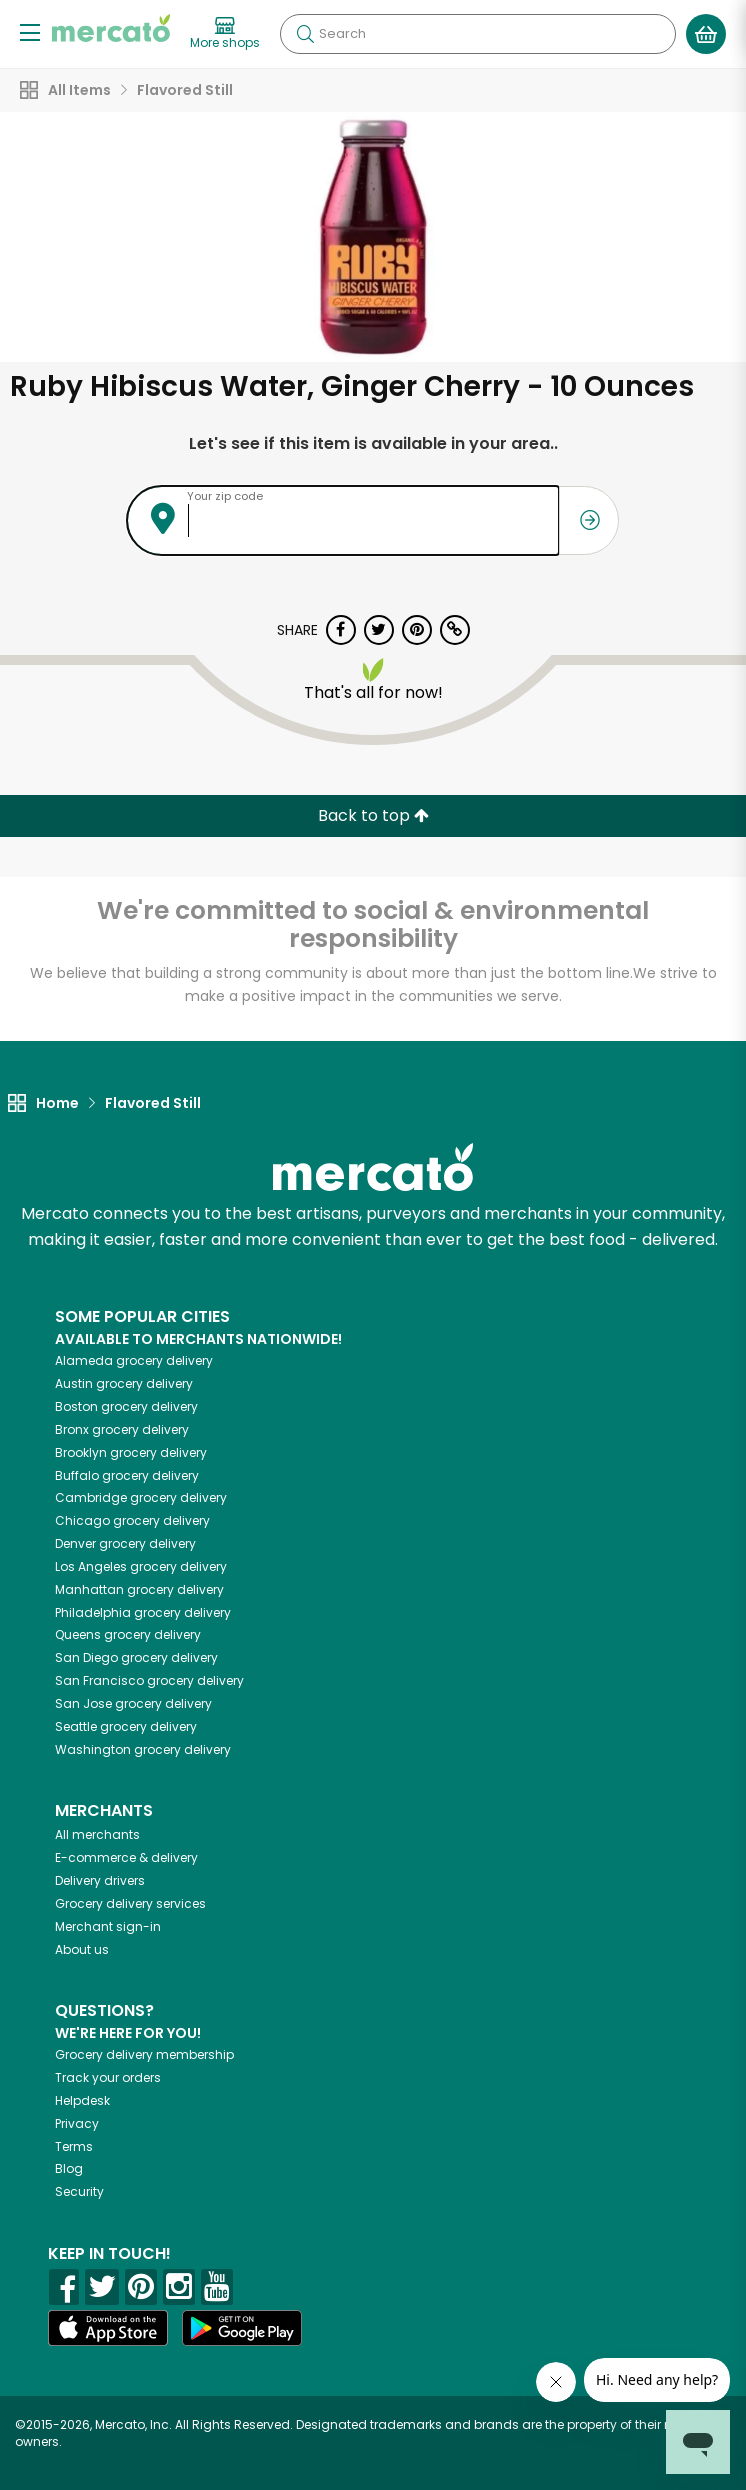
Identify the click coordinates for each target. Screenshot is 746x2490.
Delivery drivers (100, 1880)
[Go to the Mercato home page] (111, 28)
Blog (69, 2168)
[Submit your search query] (305, 34)
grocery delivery (134, 1360)
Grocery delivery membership (144, 2054)
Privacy (77, 2123)
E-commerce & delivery (126, 1857)
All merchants (97, 1834)
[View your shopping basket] (706, 34)
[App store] (108, 2328)
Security (79, 2191)
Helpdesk (82, 2100)
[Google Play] (242, 2327)
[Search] (478, 34)
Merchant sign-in (108, 1926)
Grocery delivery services (130, 1903)
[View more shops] (225, 34)
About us (82, 1949)
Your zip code (225, 496)
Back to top (373, 815)
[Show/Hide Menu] (30, 31)
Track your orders (108, 2077)
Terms (74, 2146)
